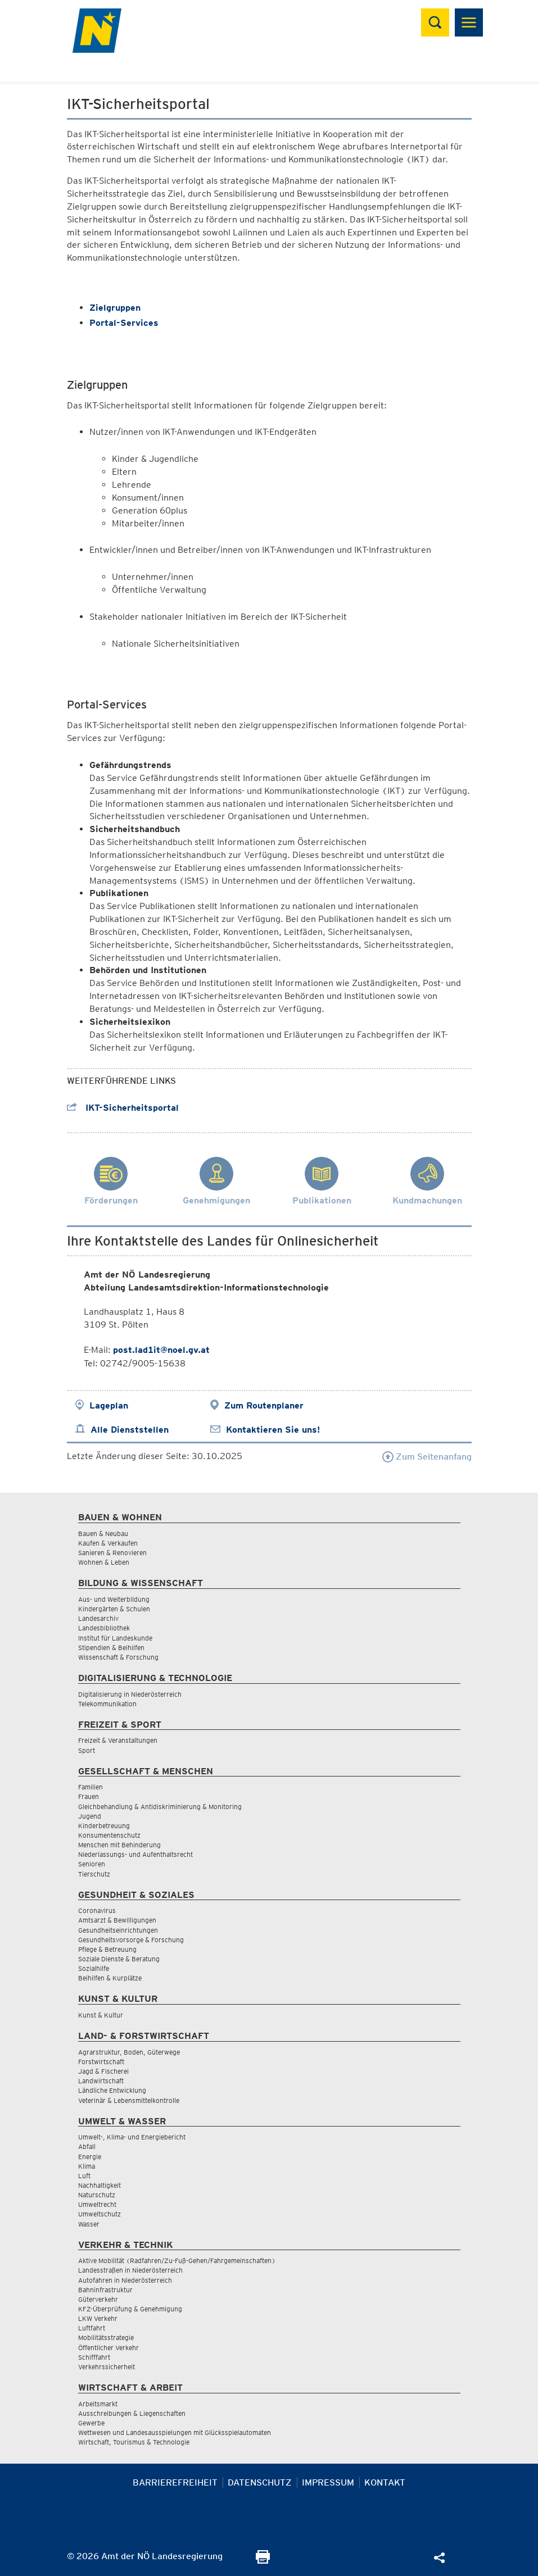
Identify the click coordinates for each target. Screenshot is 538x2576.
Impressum (328, 2482)
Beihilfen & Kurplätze (110, 1978)
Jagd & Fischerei (103, 2071)
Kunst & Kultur (100, 2015)
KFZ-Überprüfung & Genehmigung (130, 2309)
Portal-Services (124, 322)
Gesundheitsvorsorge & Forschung (131, 1940)
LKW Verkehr (97, 2318)
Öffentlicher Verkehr (108, 2347)
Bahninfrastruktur (105, 2290)
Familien (90, 1787)
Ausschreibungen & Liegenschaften (132, 2413)
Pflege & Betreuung (107, 1949)
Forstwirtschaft (101, 2061)
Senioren (91, 1864)
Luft (84, 2175)
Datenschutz (260, 2482)
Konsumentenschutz (109, 1835)
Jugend (89, 1816)
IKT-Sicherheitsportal (123, 1107)
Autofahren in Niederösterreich (125, 2280)
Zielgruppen (115, 307)
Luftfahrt (91, 2328)
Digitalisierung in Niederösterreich (130, 1694)
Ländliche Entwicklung (112, 2090)
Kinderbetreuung (104, 1825)
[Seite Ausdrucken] (263, 2560)
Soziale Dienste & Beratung (119, 1959)
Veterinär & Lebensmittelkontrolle (128, 2100)
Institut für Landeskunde (115, 1638)
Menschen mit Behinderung (119, 1845)
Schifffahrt (94, 2357)
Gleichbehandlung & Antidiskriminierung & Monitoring (160, 1806)
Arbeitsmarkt (97, 2404)
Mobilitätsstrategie (106, 2337)
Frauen (88, 1796)
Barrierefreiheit (175, 2482)
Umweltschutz (99, 2214)
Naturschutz (96, 2195)
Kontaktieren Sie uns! (273, 1429)
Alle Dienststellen (130, 1429)
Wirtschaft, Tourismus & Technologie (133, 2442)
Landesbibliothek (104, 1628)
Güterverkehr (98, 2299)
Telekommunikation (107, 1704)
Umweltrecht (97, 2204)
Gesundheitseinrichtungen (118, 1930)
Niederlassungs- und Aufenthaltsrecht (135, 1854)
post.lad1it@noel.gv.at (161, 1349)
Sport (86, 1750)
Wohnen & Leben (103, 1562)
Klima (86, 2166)
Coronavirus (97, 1910)
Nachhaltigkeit (99, 2185)
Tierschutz (94, 1874)
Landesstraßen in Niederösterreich (130, 2270)
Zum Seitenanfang (427, 1456)
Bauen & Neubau (103, 1533)
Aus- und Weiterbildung (114, 1599)
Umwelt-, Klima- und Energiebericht (132, 2137)
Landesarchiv (98, 1618)
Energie (89, 2156)
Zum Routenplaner (264, 1405)
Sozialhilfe (93, 1968)
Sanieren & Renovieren (112, 1552)
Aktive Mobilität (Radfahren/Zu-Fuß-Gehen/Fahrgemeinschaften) (176, 2260)
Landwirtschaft (101, 2081)
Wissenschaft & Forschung (118, 1657)
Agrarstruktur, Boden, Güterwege (129, 2052)
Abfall (87, 2146)
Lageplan (108, 1405)
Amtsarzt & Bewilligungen (117, 1920)
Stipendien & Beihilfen (111, 1647)
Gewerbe (91, 2423)
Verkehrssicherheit (106, 2367)
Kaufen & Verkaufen (108, 1543)
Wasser (89, 2224)
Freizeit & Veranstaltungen (117, 1740)
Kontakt (384, 2482)
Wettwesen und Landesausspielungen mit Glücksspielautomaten (174, 2432)
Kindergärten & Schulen (114, 1609)
